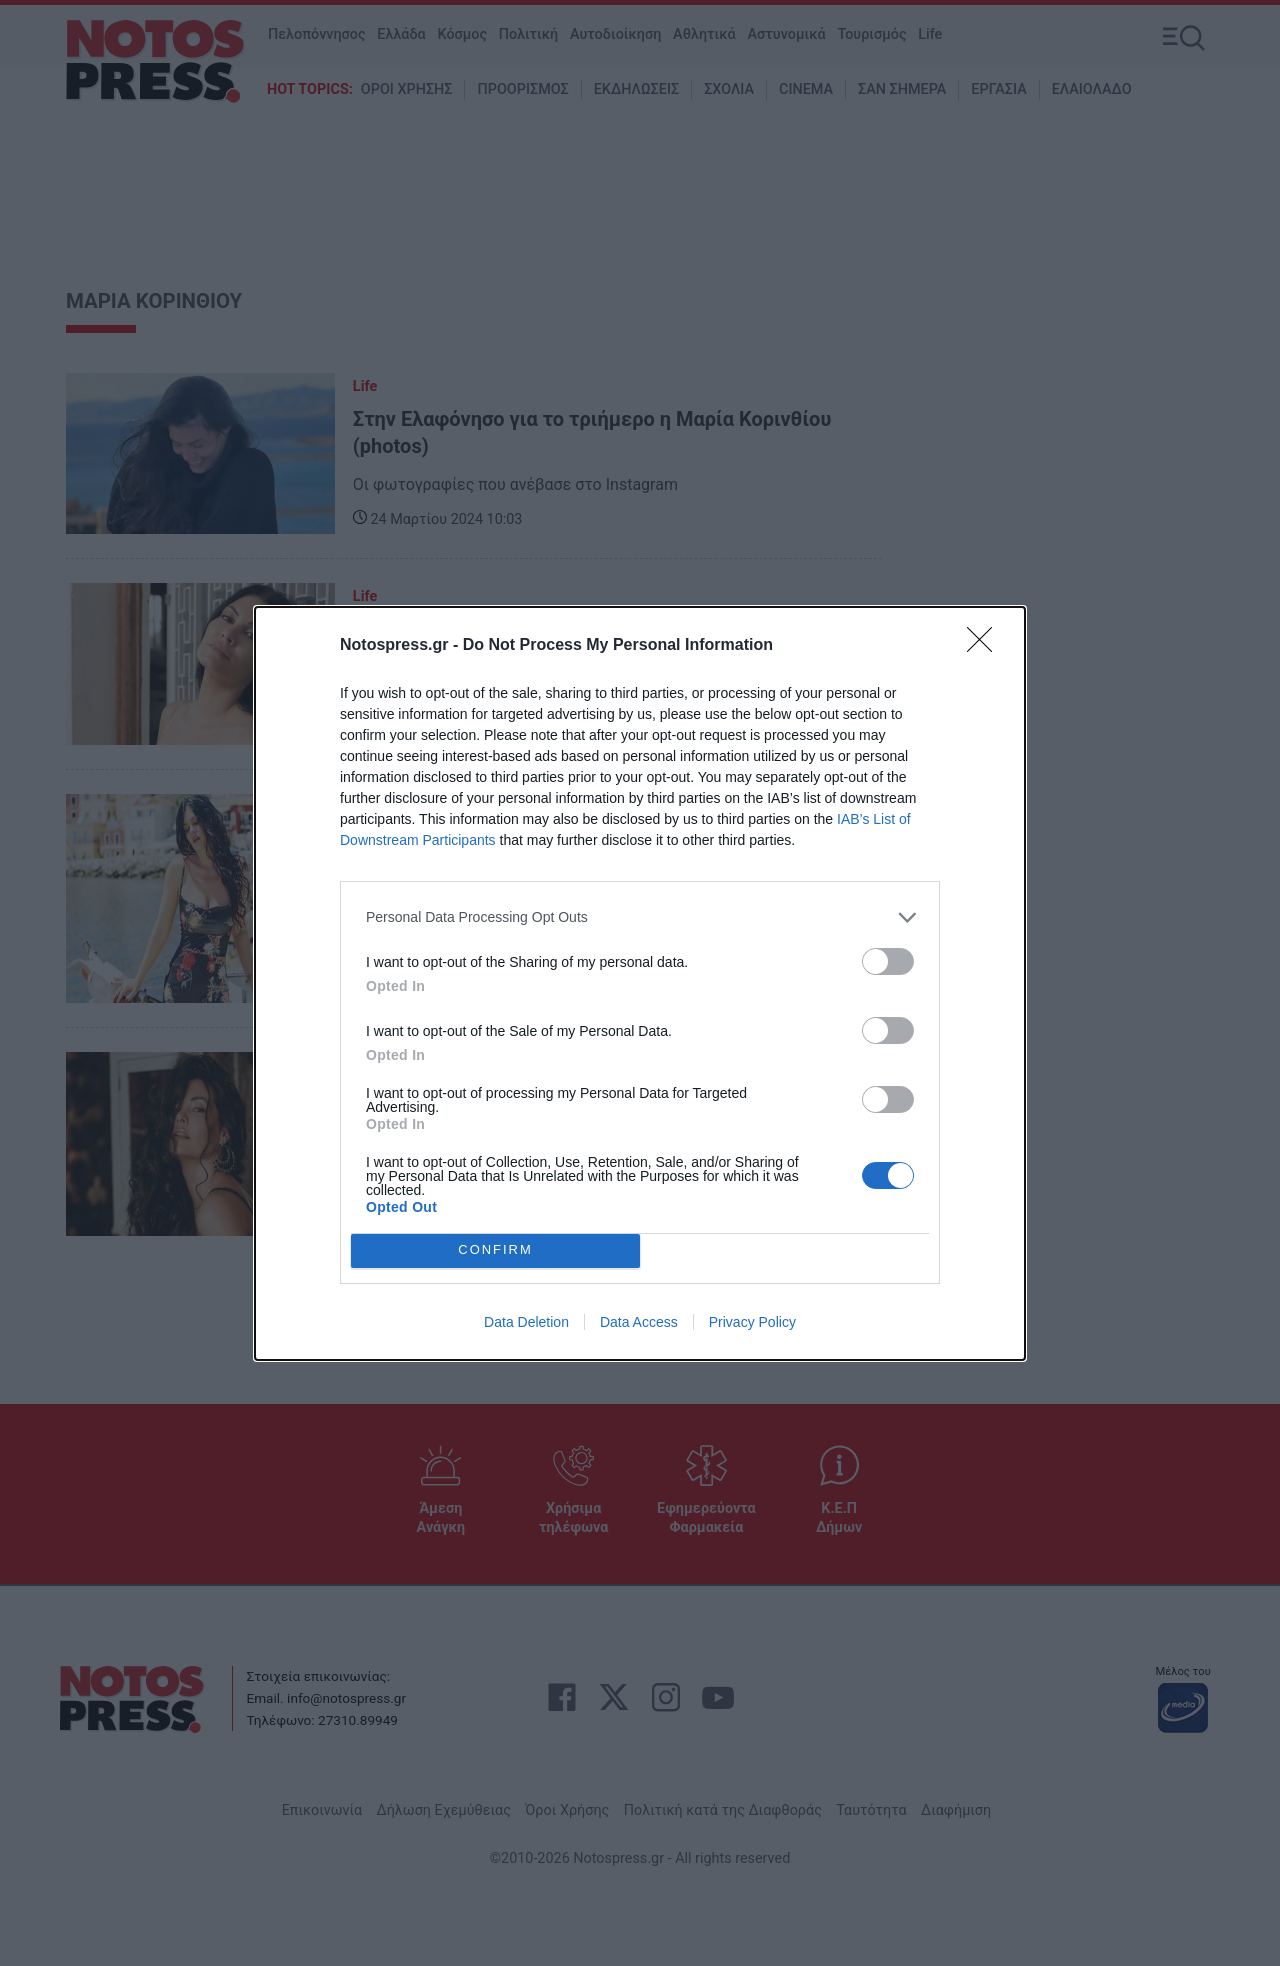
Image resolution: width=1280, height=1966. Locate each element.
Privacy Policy (752, 1322)
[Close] (986, 646)
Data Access (639, 1322)
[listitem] (640, 917)
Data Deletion (526, 1322)
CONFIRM (495, 1249)
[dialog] (640, 983)
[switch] (888, 961)
